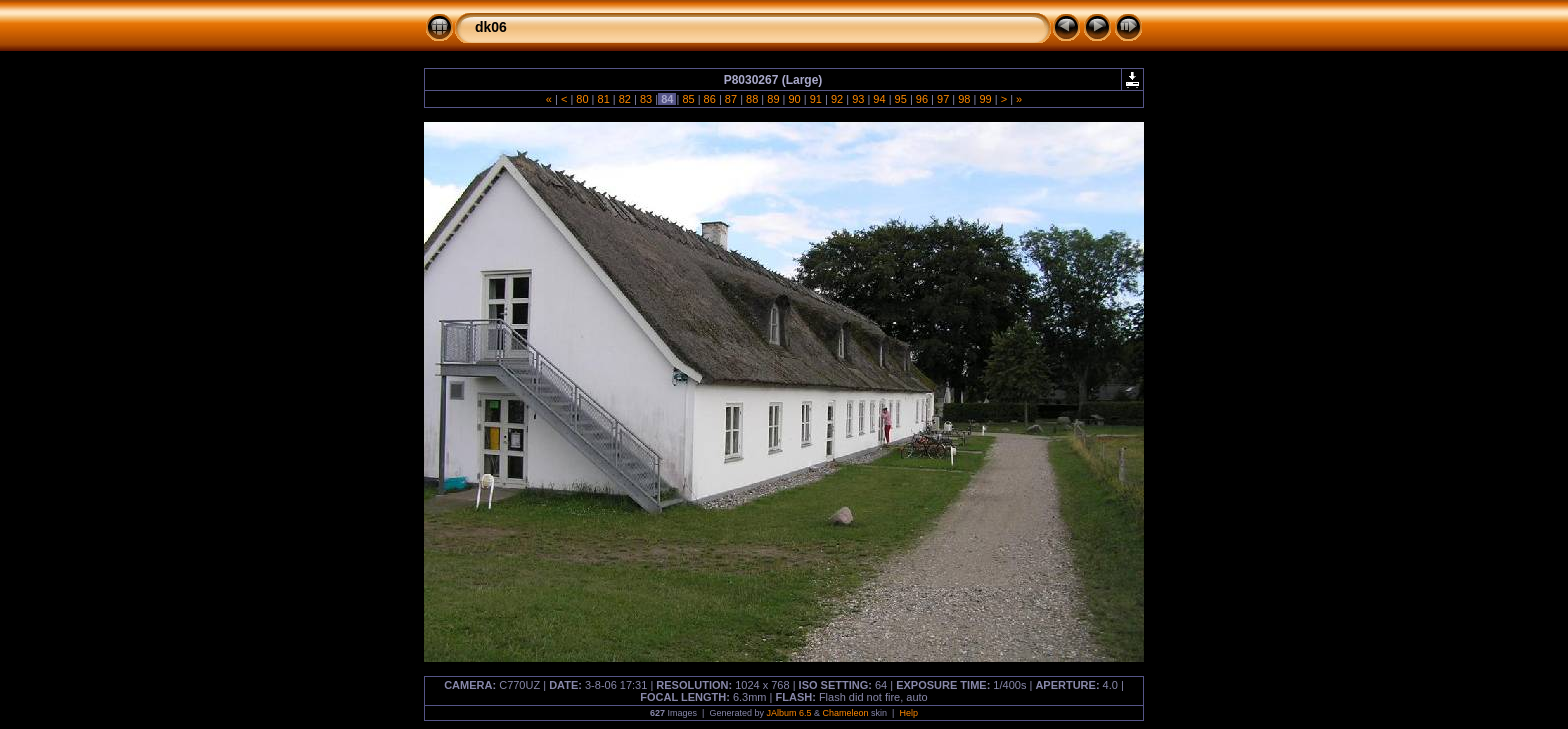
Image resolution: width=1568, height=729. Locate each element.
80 (582, 99)
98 (964, 99)
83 (646, 99)
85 (688, 99)
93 (858, 99)
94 (879, 99)
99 (985, 99)
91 (816, 99)
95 (901, 99)
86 (710, 99)
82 (625, 99)
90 (794, 99)
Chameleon (846, 713)
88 (752, 99)
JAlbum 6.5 (788, 713)
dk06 (491, 27)
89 (773, 99)
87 (731, 99)
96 (922, 99)
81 (603, 99)
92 (837, 99)
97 (943, 99)
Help (908, 713)
